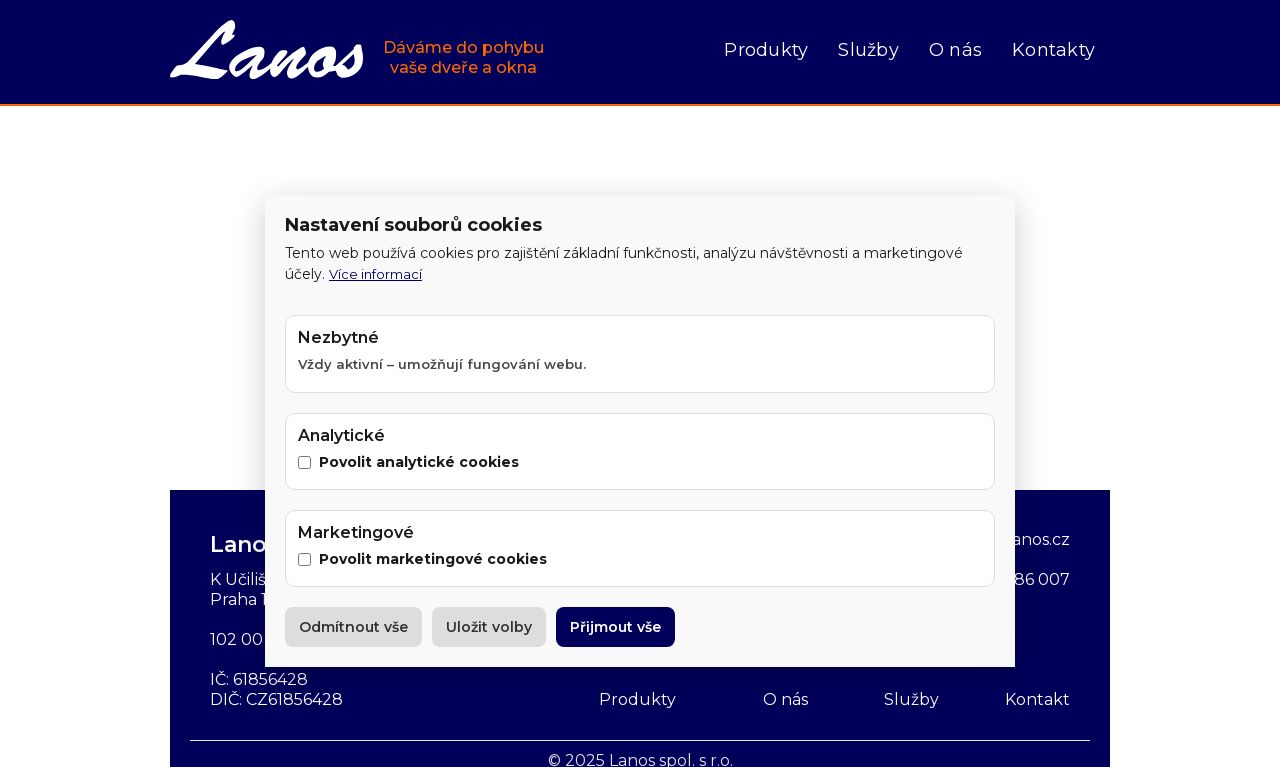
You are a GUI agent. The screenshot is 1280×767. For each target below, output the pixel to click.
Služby (868, 50)
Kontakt (1037, 699)
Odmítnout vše (353, 627)
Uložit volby (489, 627)
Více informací (375, 274)
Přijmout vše (615, 627)
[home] (357, 52)
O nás (955, 50)
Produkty (766, 50)
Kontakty (1053, 50)
